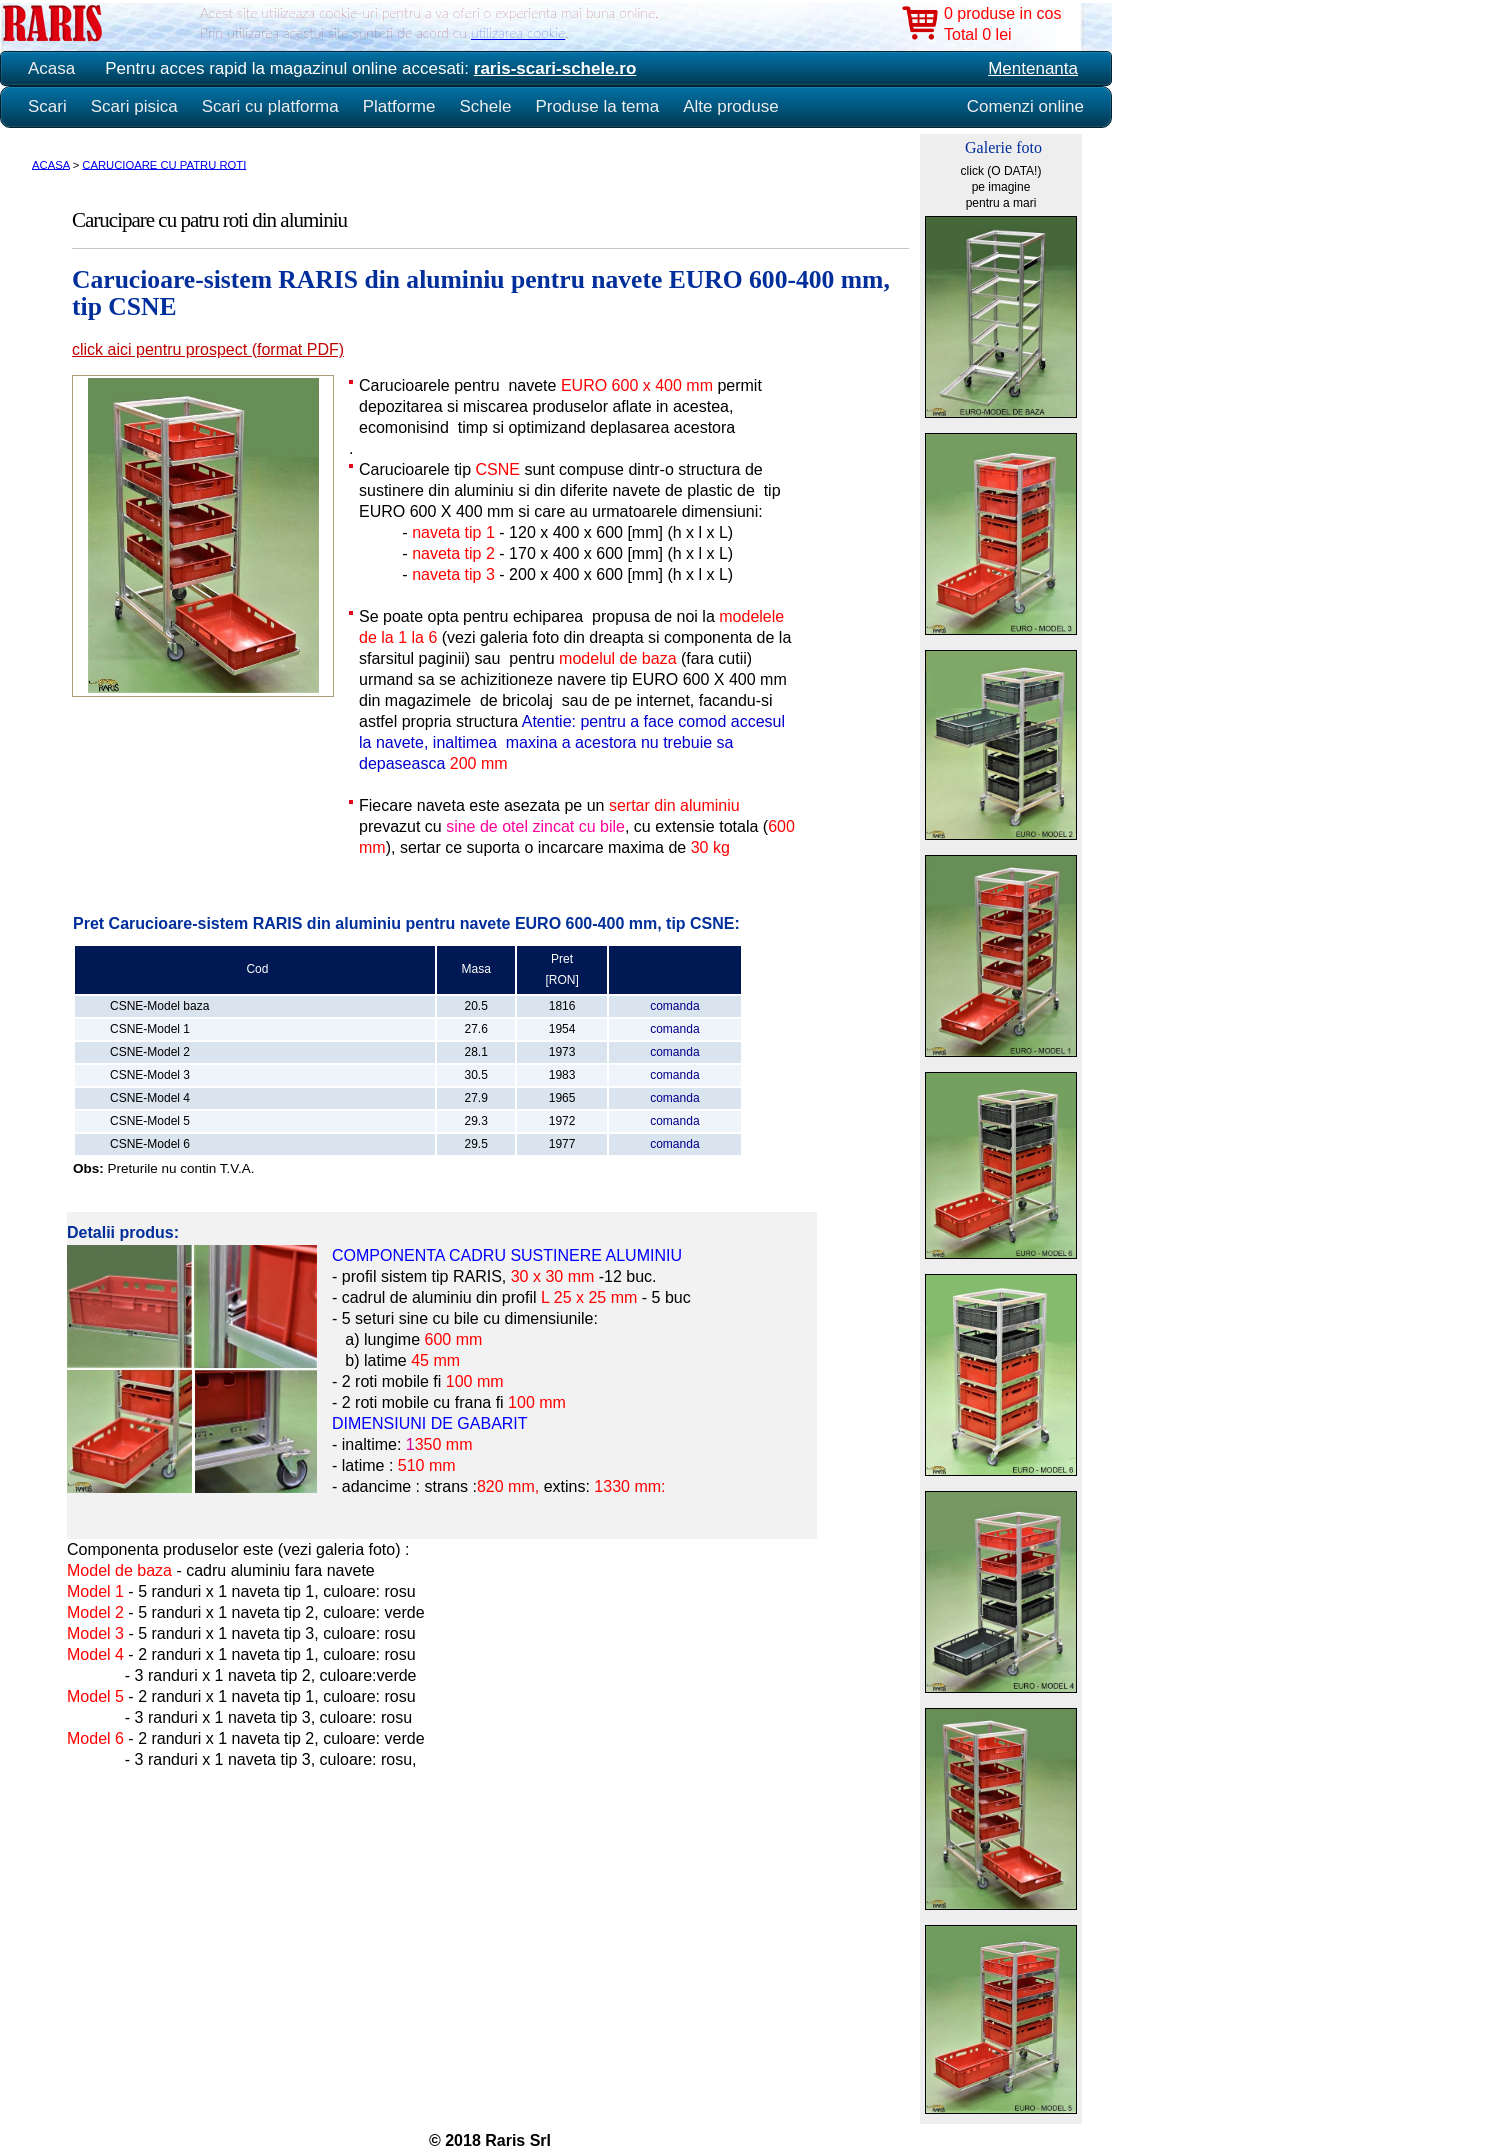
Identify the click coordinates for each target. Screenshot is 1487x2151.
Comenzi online (1025, 106)
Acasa (51, 68)
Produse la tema (597, 106)
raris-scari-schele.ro (555, 68)
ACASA (51, 164)
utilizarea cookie (518, 32)
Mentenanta (1033, 68)
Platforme (399, 106)
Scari (47, 106)
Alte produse (730, 106)
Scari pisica (134, 106)
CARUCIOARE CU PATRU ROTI (164, 164)
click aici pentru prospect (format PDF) (208, 349)
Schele (485, 106)
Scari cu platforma (270, 106)
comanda (674, 1006)
